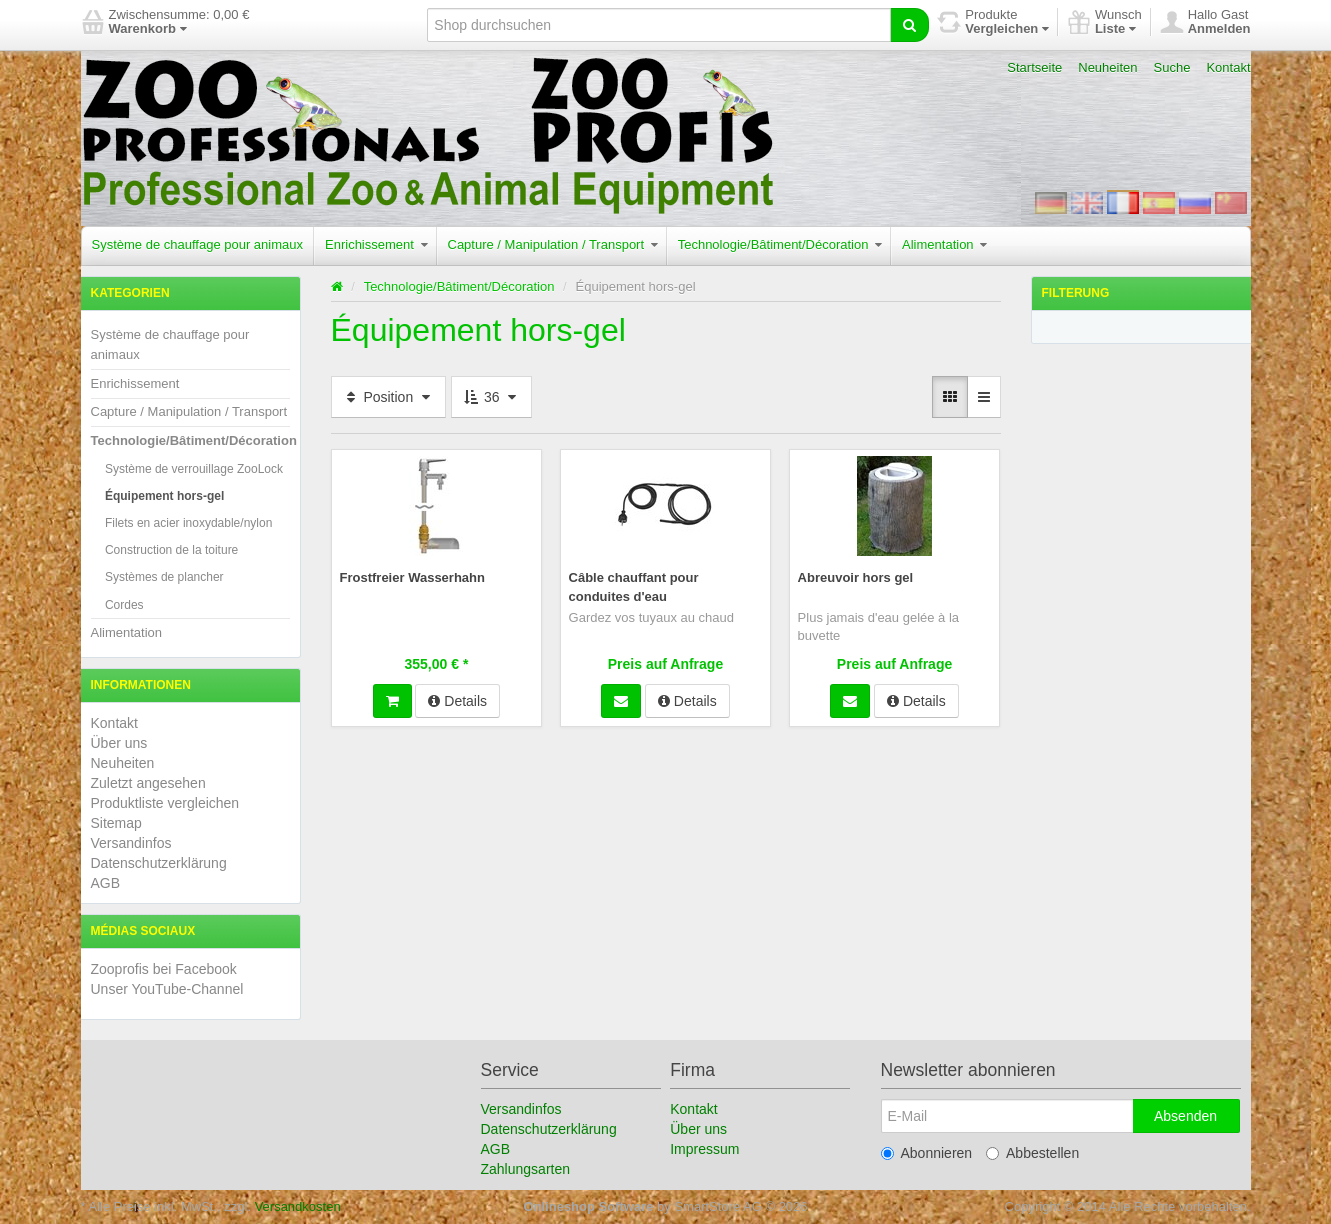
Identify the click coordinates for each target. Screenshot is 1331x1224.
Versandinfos (131, 843)
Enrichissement (376, 244)
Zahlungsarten (526, 1169)
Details (457, 699)
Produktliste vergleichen (165, 803)
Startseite (1034, 67)
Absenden (1185, 1116)
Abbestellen (1032, 1153)
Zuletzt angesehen (148, 783)
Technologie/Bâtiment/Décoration (780, 244)
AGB (106, 883)
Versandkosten (298, 1206)
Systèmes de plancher (164, 577)
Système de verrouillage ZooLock (194, 469)
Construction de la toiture (171, 550)
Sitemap (116, 823)
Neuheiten (1107, 67)
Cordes (124, 605)
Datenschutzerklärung (159, 863)
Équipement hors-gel (164, 496)
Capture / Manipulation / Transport (553, 244)
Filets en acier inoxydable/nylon (188, 523)
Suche (1172, 67)
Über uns (119, 743)
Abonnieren (927, 1153)
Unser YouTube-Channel (167, 989)
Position (389, 397)
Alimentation (944, 244)
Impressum (704, 1149)
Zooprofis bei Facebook (164, 969)
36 (491, 397)
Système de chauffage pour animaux (198, 244)
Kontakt (1228, 67)
